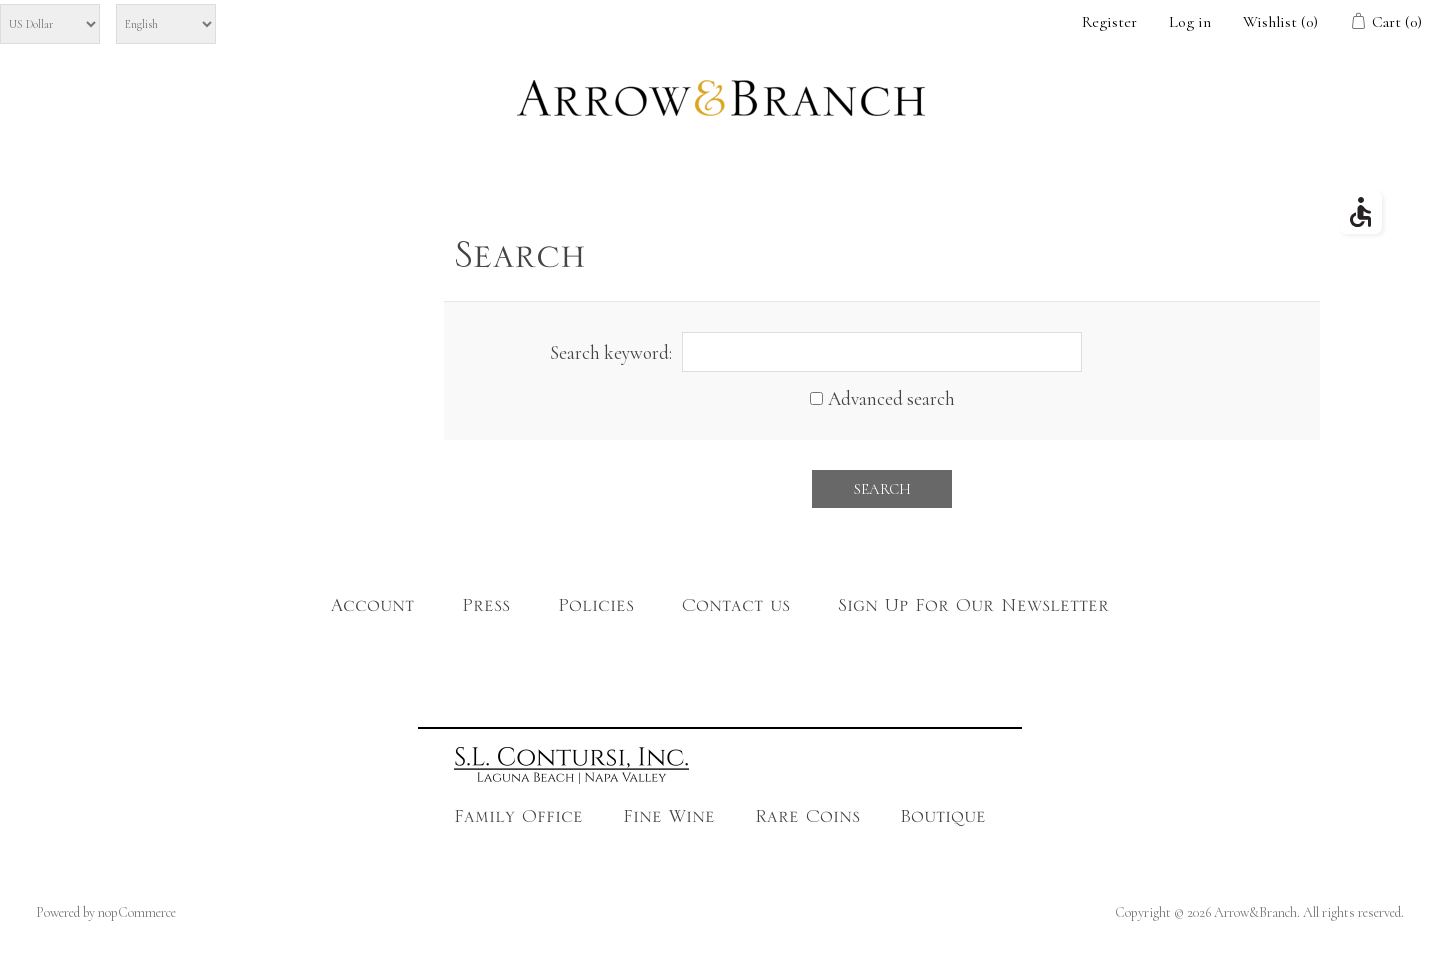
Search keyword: (611, 352)
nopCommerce (137, 912)
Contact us (736, 610)
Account (372, 610)
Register (1109, 22)
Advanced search (891, 398)
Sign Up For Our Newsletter (973, 610)
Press (486, 610)
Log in (1190, 22)
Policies (596, 610)
